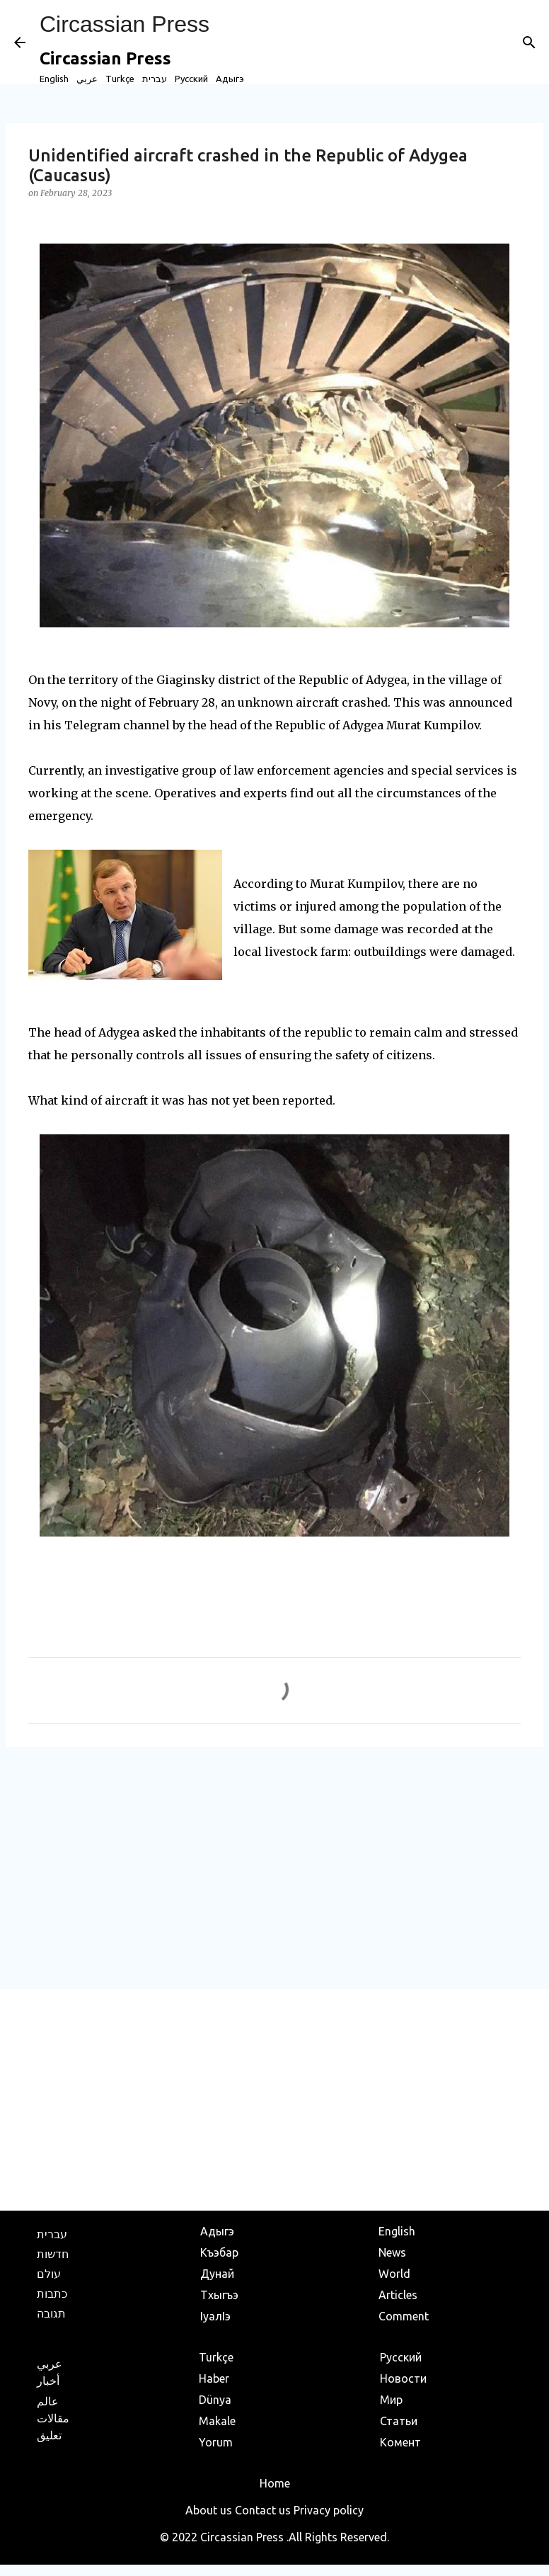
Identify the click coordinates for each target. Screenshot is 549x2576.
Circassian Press (124, 24)
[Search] (529, 42)
